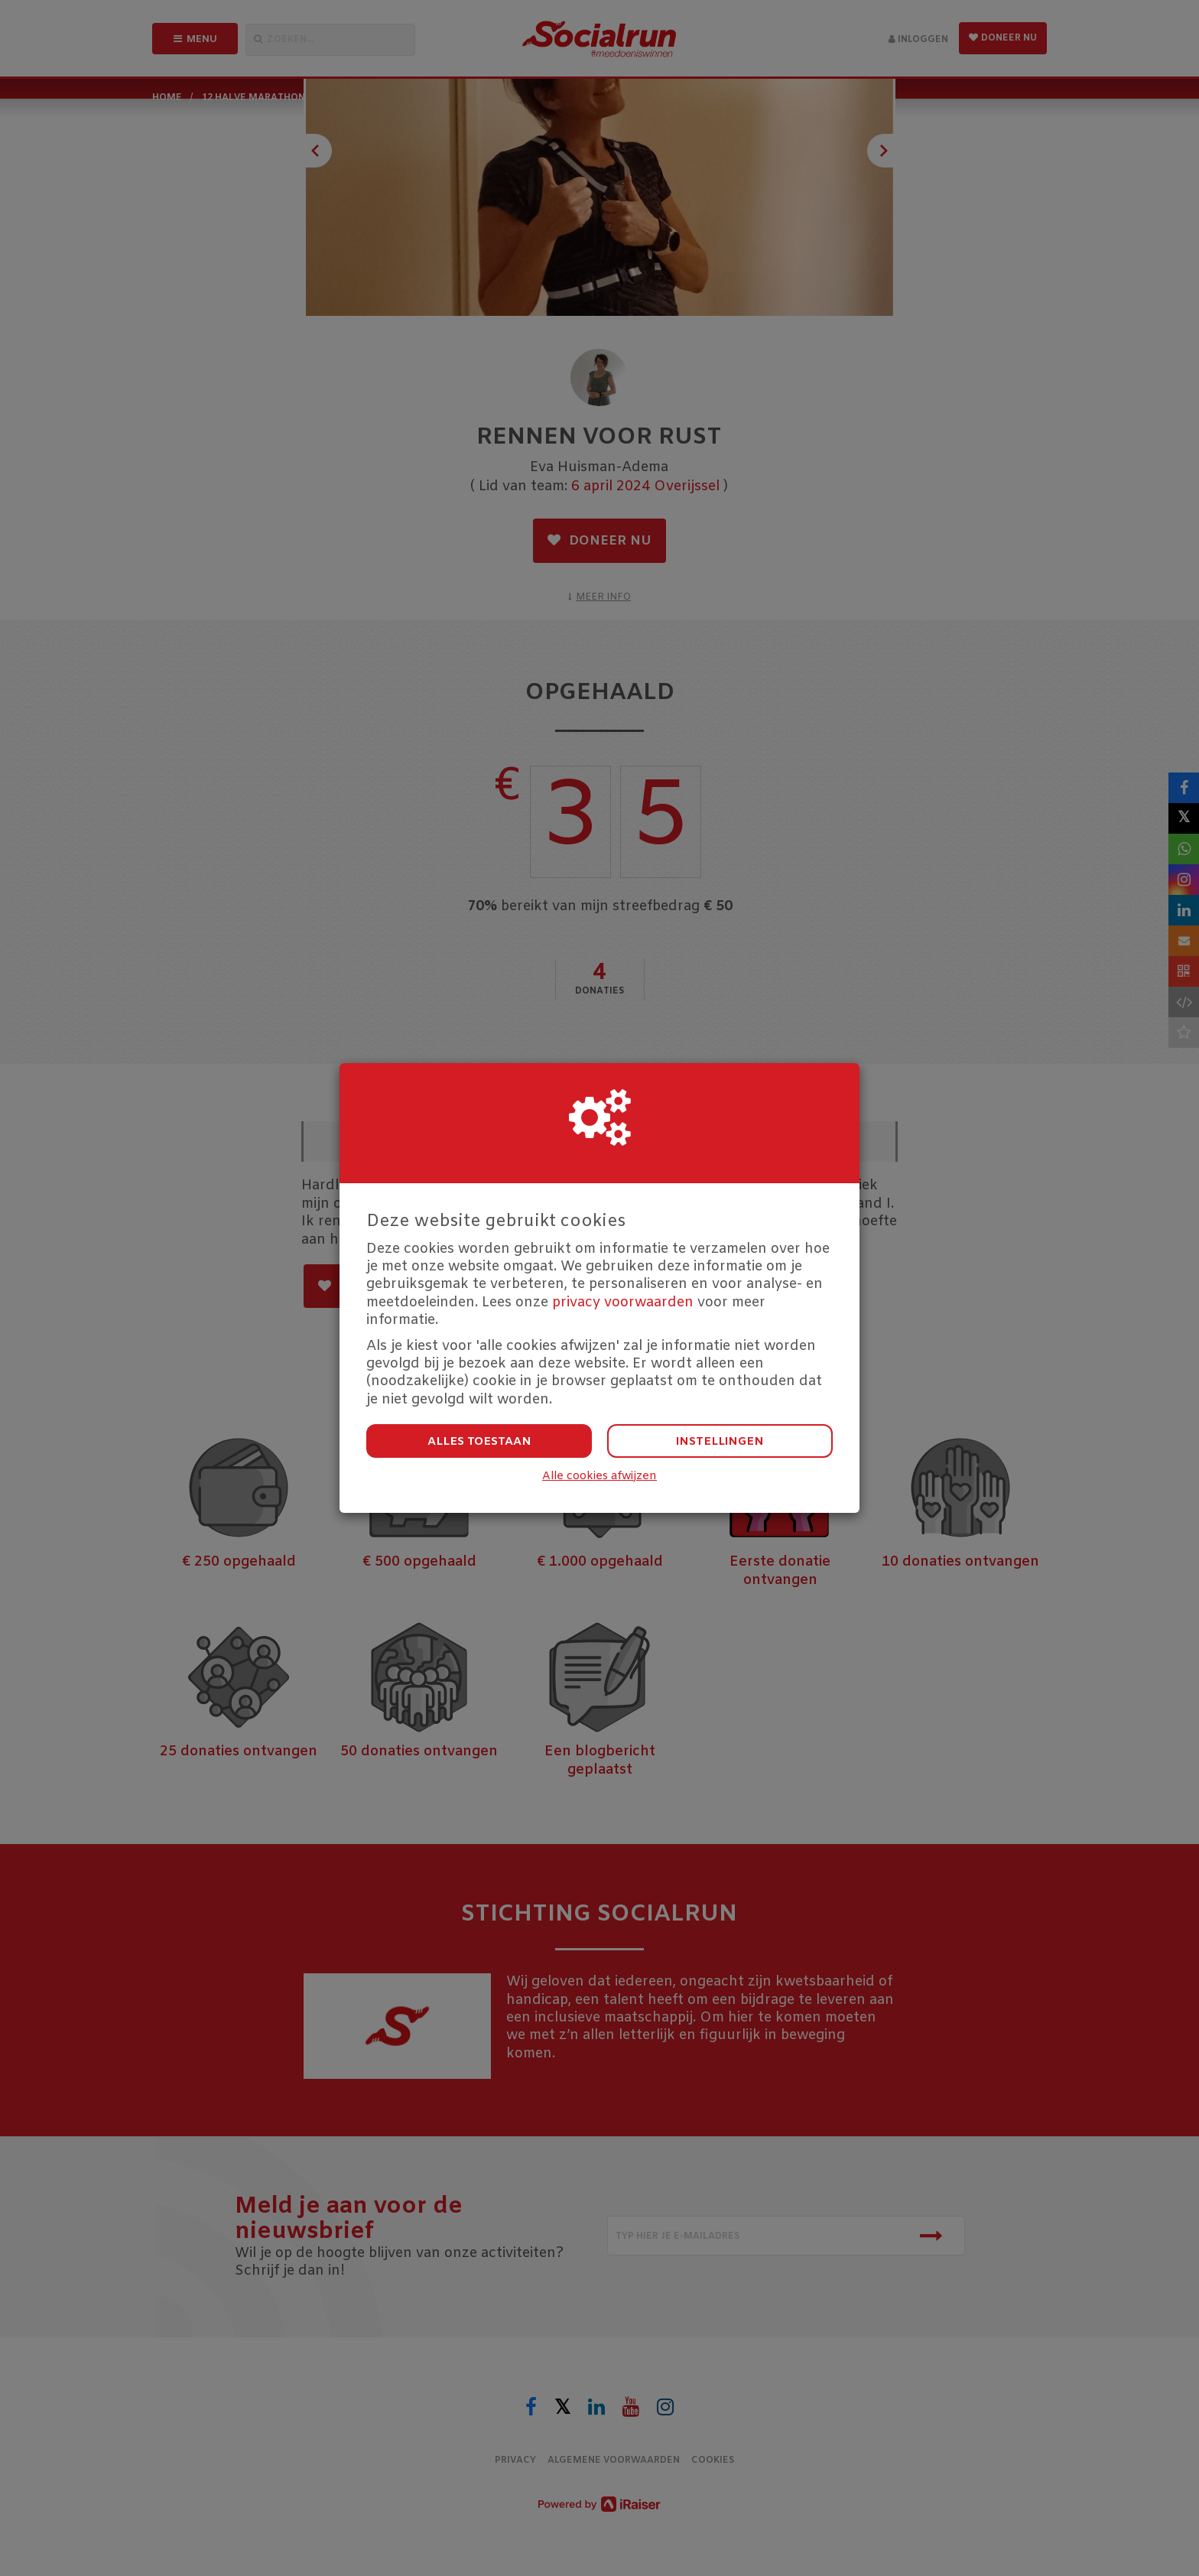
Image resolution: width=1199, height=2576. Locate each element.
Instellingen (720, 1441)
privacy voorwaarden (623, 1302)
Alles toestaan (479, 1441)
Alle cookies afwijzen (599, 1476)
